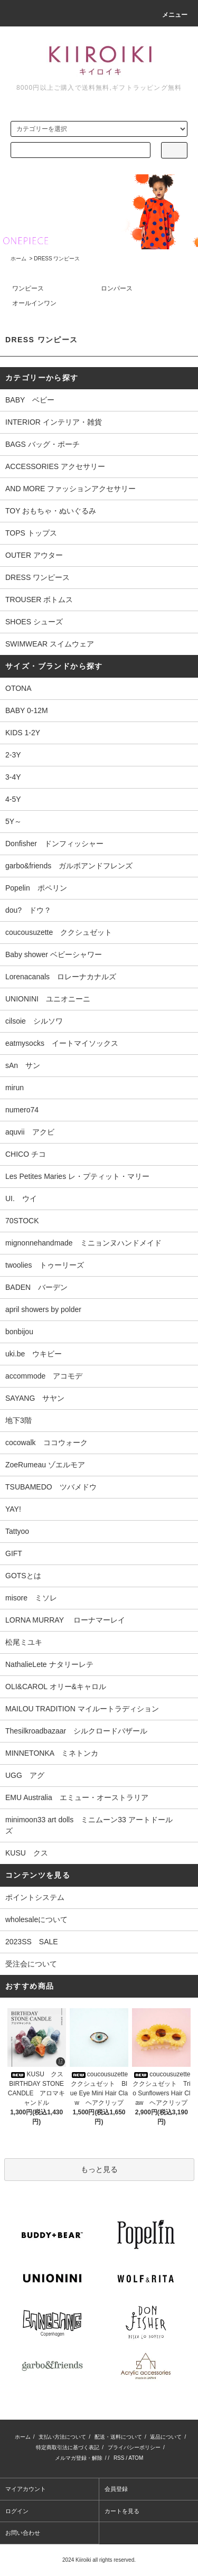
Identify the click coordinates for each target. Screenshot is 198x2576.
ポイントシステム (34, 1897)
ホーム (18, 258)
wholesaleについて (36, 1919)
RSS (119, 2458)
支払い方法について (62, 2437)
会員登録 (116, 2489)
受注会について (31, 1964)
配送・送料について (118, 2437)
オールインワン (34, 303)
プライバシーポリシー (134, 2447)
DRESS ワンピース (57, 258)
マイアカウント (25, 2489)
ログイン (17, 2511)
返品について (166, 2437)
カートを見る (122, 2511)
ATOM (135, 2458)
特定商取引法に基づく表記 (67, 2447)
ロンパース (117, 288)
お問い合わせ (22, 2533)
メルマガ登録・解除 (78, 2458)
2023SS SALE (31, 1941)
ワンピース (28, 288)
